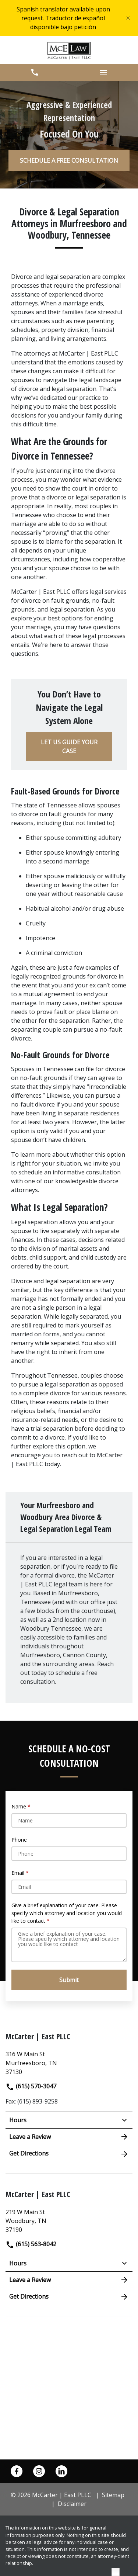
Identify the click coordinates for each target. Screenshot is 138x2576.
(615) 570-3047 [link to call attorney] (31, 2086)
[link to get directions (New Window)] (69, 2062)
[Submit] (69, 1980)
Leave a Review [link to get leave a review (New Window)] (69, 2136)
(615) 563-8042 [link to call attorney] (31, 2244)
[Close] (128, 18)
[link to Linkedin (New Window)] (61, 2471)
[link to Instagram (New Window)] (39, 2471)
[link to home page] (69, 50)
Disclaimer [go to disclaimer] (72, 2504)
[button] (34, 72)
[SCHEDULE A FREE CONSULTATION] (69, 160)
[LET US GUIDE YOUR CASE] (69, 746)
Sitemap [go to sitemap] (113, 2495)
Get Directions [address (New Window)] (69, 2153)
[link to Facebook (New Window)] (16, 2471)
